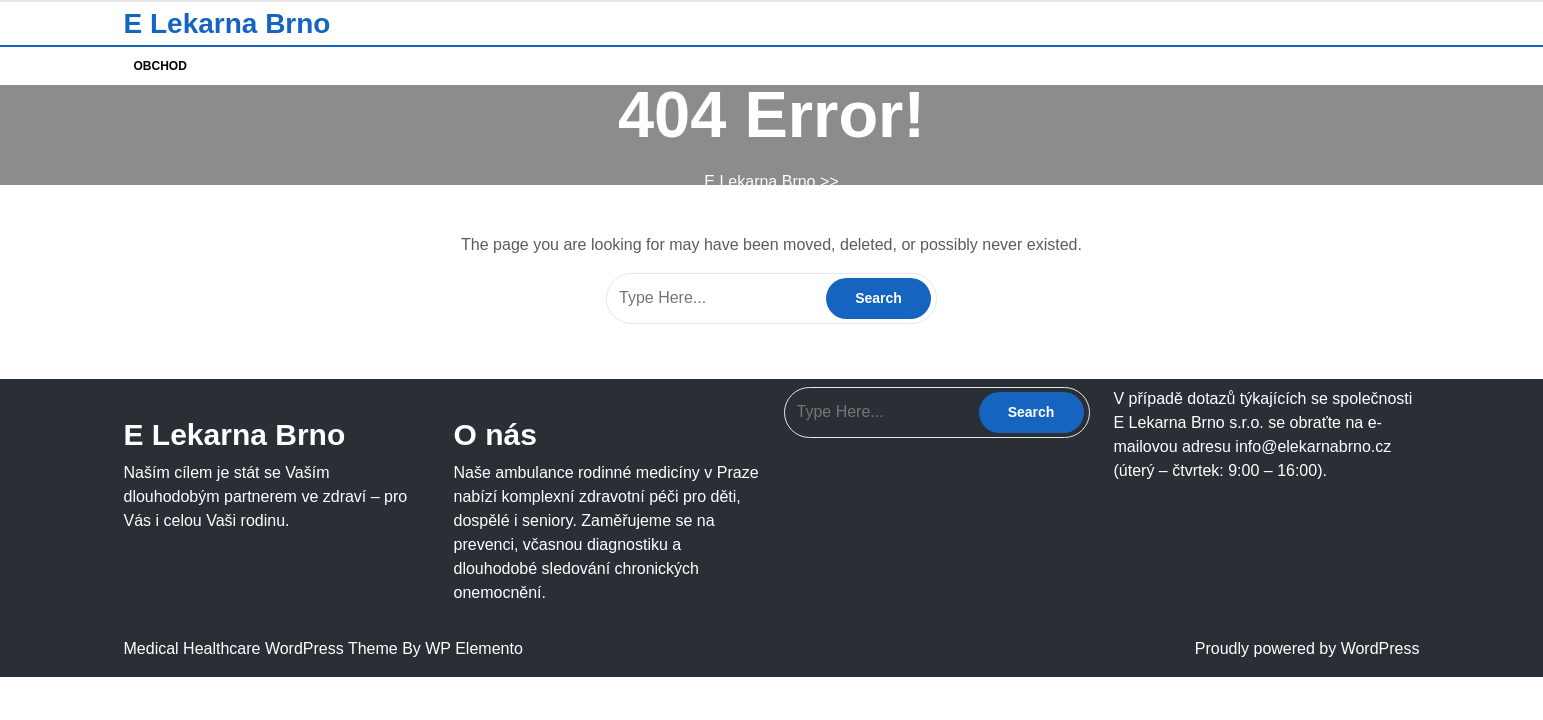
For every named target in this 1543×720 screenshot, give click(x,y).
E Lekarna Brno (227, 23)
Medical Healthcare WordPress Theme (263, 648)
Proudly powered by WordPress (1307, 648)
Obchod (160, 66)
